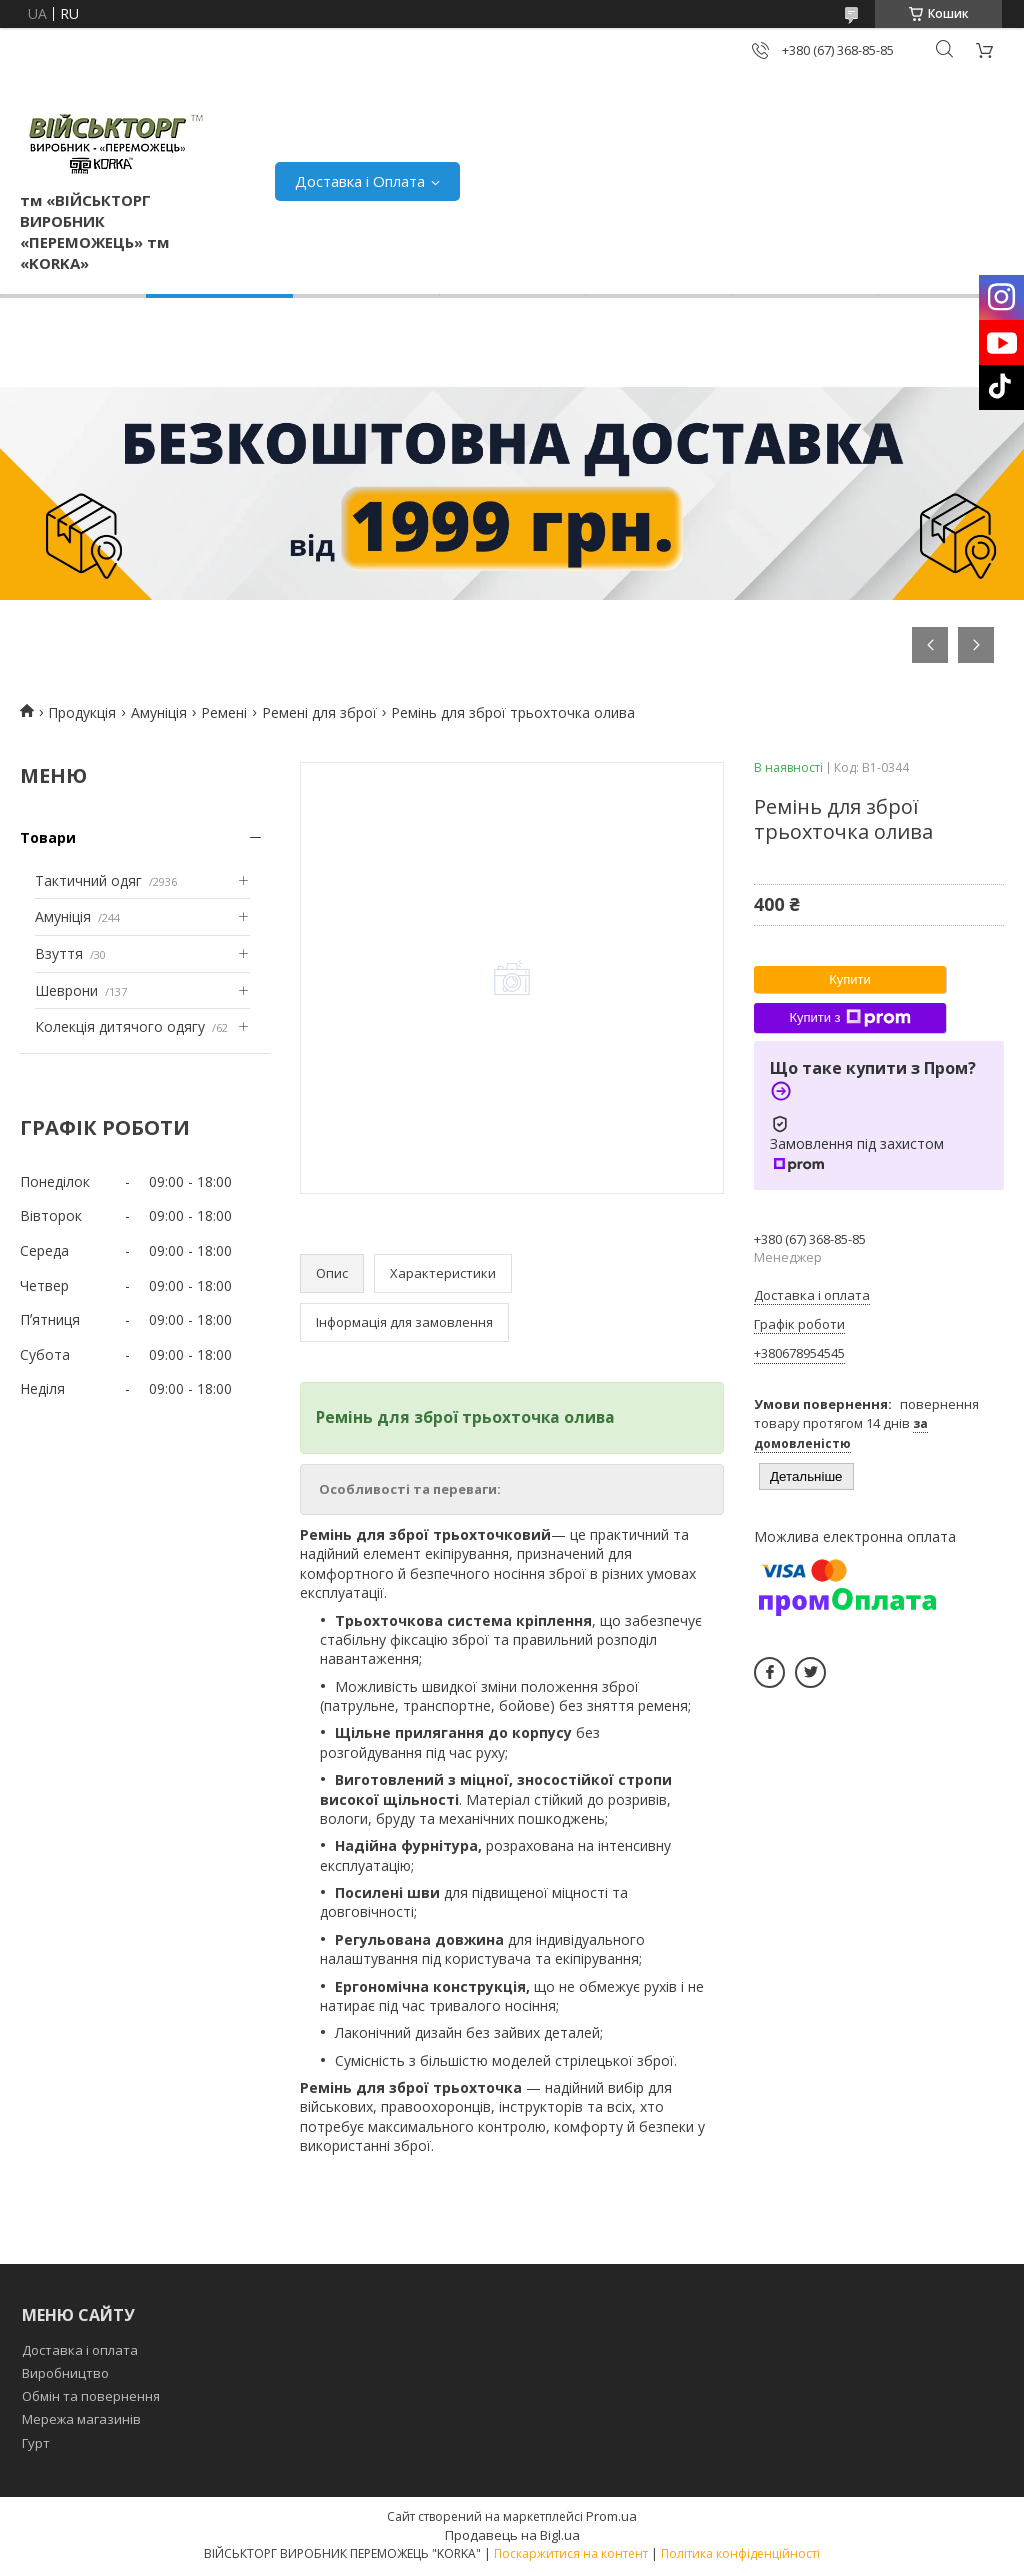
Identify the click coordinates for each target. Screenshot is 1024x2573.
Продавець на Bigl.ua (512, 2535)
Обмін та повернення (91, 2396)
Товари (48, 837)
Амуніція (159, 712)
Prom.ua (611, 2516)
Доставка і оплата (80, 2350)
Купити (850, 979)
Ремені (224, 712)
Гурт (36, 2443)
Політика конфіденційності (740, 2553)
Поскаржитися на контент (571, 2553)
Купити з (849, 1018)
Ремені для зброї (319, 712)
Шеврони (66, 990)
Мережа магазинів (81, 2419)
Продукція (82, 712)
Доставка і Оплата (360, 181)
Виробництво (65, 2373)
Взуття (59, 953)
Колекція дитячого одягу (120, 1026)
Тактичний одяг (88, 880)
